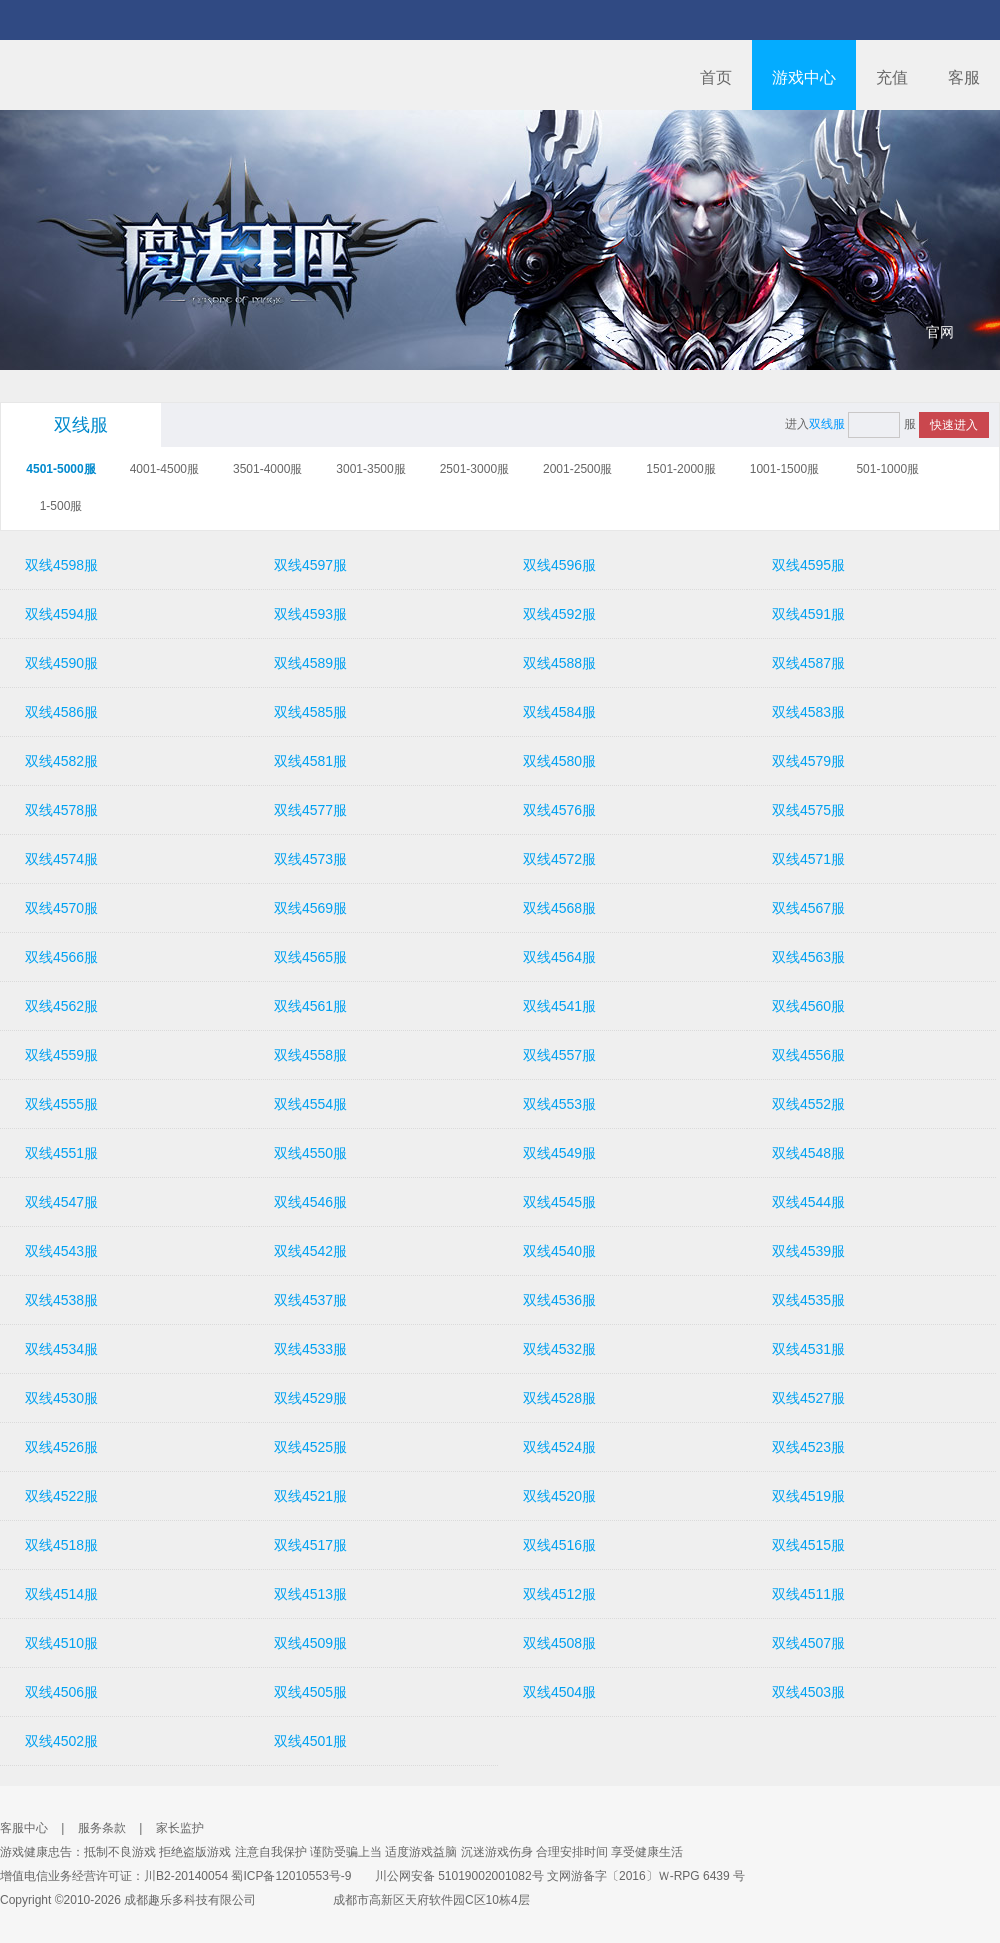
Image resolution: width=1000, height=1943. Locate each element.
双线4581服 (310, 761)
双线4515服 (808, 1545)
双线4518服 (61, 1545)
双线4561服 (310, 1006)
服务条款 (102, 1828)
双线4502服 (61, 1741)
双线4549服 (559, 1153)
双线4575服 (808, 810)
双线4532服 (559, 1349)
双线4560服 (808, 1006)
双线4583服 (808, 712)
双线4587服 (808, 663)
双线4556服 (808, 1055)
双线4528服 (559, 1398)
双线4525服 (310, 1447)
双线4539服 (808, 1251)
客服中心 (24, 1828)
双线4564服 (559, 957)
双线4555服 (61, 1104)
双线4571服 (808, 859)
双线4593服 (310, 614)
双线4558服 (310, 1055)
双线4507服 (808, 1643)
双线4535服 (808, 1300)
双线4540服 (559, 1251)
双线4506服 (61, 1692)
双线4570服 (61, 908)
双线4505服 (310, 1692)
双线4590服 (61, 663)
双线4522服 (61, 1496)
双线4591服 (808, 614)
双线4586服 (61, 712)
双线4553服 (559, 1104)
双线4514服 (61, 1594)
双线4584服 (559, 712)
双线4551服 (61, 1153)
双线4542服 (310, 1251)
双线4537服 (310, 1300)
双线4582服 (61, 761)
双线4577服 (310, 810)
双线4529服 (310, 1398)
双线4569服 (310, 908)
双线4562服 (61, 1006)
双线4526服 (61, 1447)
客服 (964, 77)
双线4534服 (61, 1349)
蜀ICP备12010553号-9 (291, 1876)
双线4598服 (61, 565)
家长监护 (180, 1828)
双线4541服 (559, 1006)
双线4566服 (61, 957)
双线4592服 (559, 614)
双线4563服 (808, 957)
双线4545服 (559, 1202)
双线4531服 (808, 1349)
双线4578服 (61, 810)
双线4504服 (559, 1692)
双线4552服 (808, 1104)
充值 (892, 77)
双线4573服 (310, 859)
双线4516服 (559, 1545)
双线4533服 (310, 1349)
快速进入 (954, 425)
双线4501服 (310, 1741)
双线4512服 (559, 1594)
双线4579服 (808, 761)
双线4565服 (310, 957)
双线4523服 (808, 1447)
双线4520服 (559, 1496)
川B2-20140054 (186, 1876)
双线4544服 (808, 1202)
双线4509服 (310, 1643)
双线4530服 (61, 1398)
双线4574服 (61, 859)
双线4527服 (808, 1398)
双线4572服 (559, 859)
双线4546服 (310, 1202)
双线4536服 (559, 1300)
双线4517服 (310, 1545)
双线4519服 (808, 1496)
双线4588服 (559, 663)
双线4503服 (808, 1692)
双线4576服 (559, 810)
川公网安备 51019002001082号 (449, 1876)
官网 (940, 332)
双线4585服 (310, 712)
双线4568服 (559, 908)
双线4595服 (808, 565)
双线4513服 (310, 1594)
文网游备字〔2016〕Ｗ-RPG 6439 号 (646, 1876)
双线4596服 (559, 565)
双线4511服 (808, 1594)
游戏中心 (804, 77)
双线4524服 (559, 1447)
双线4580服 (559, 761)
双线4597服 (310, 565)
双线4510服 (61, 1643)
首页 (716, 77)
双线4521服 (310, 1496)
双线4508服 (559, 1643)
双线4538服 (61, 1300)
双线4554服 (310, 1104)
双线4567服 (808, 908)
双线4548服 (808, 1153)
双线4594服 (61, 614)
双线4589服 (310, 663)
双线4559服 (61, 1055)
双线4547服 (61, 1202)
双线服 (81, 425)
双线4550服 (310, 1153)
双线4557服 (559, 1055)
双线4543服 (61, 1251)
